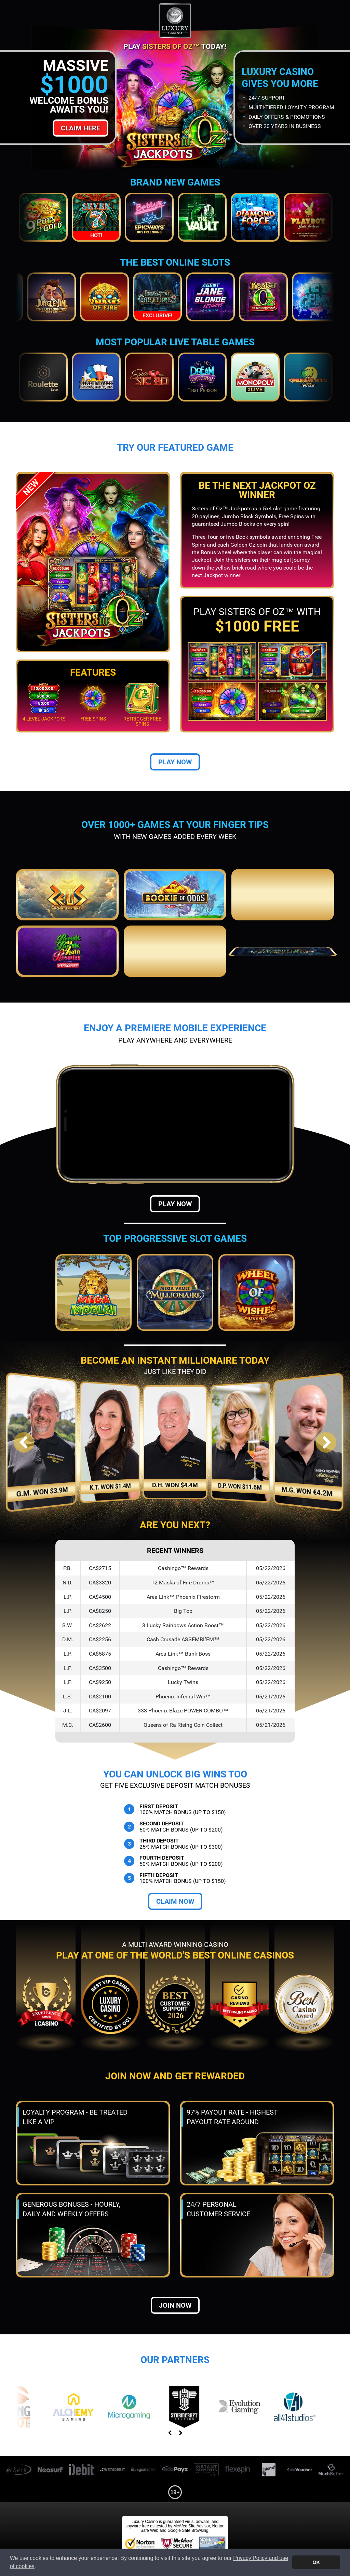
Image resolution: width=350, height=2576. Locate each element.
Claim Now (175, 1901)
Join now (175, 2305)
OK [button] (316, 2562)
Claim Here (80, 128)
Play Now (175, 762)
